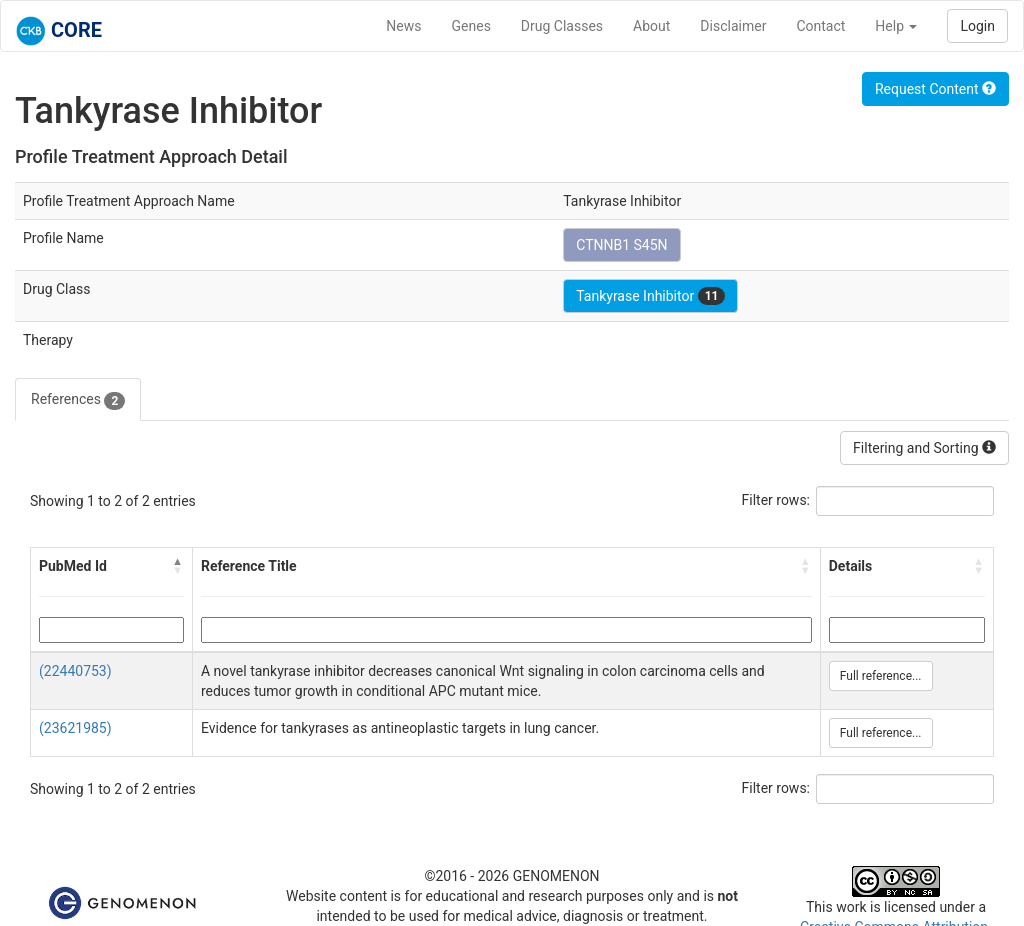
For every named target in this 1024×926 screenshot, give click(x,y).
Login (977, 26)
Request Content (935, 89)
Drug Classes (562, 26)
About (651, 26)
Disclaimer (733, 26)
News (403, 26)
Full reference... (881, 676)
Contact (820, 26)
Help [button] (896, 26)
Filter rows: (776, 500)
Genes (471, 26)
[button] (178, 566)
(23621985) (75, 728)
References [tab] (78, 400)
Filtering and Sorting (924, 448)
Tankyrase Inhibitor (650, 296)
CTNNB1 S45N (621, 245)
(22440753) (75, 671)
